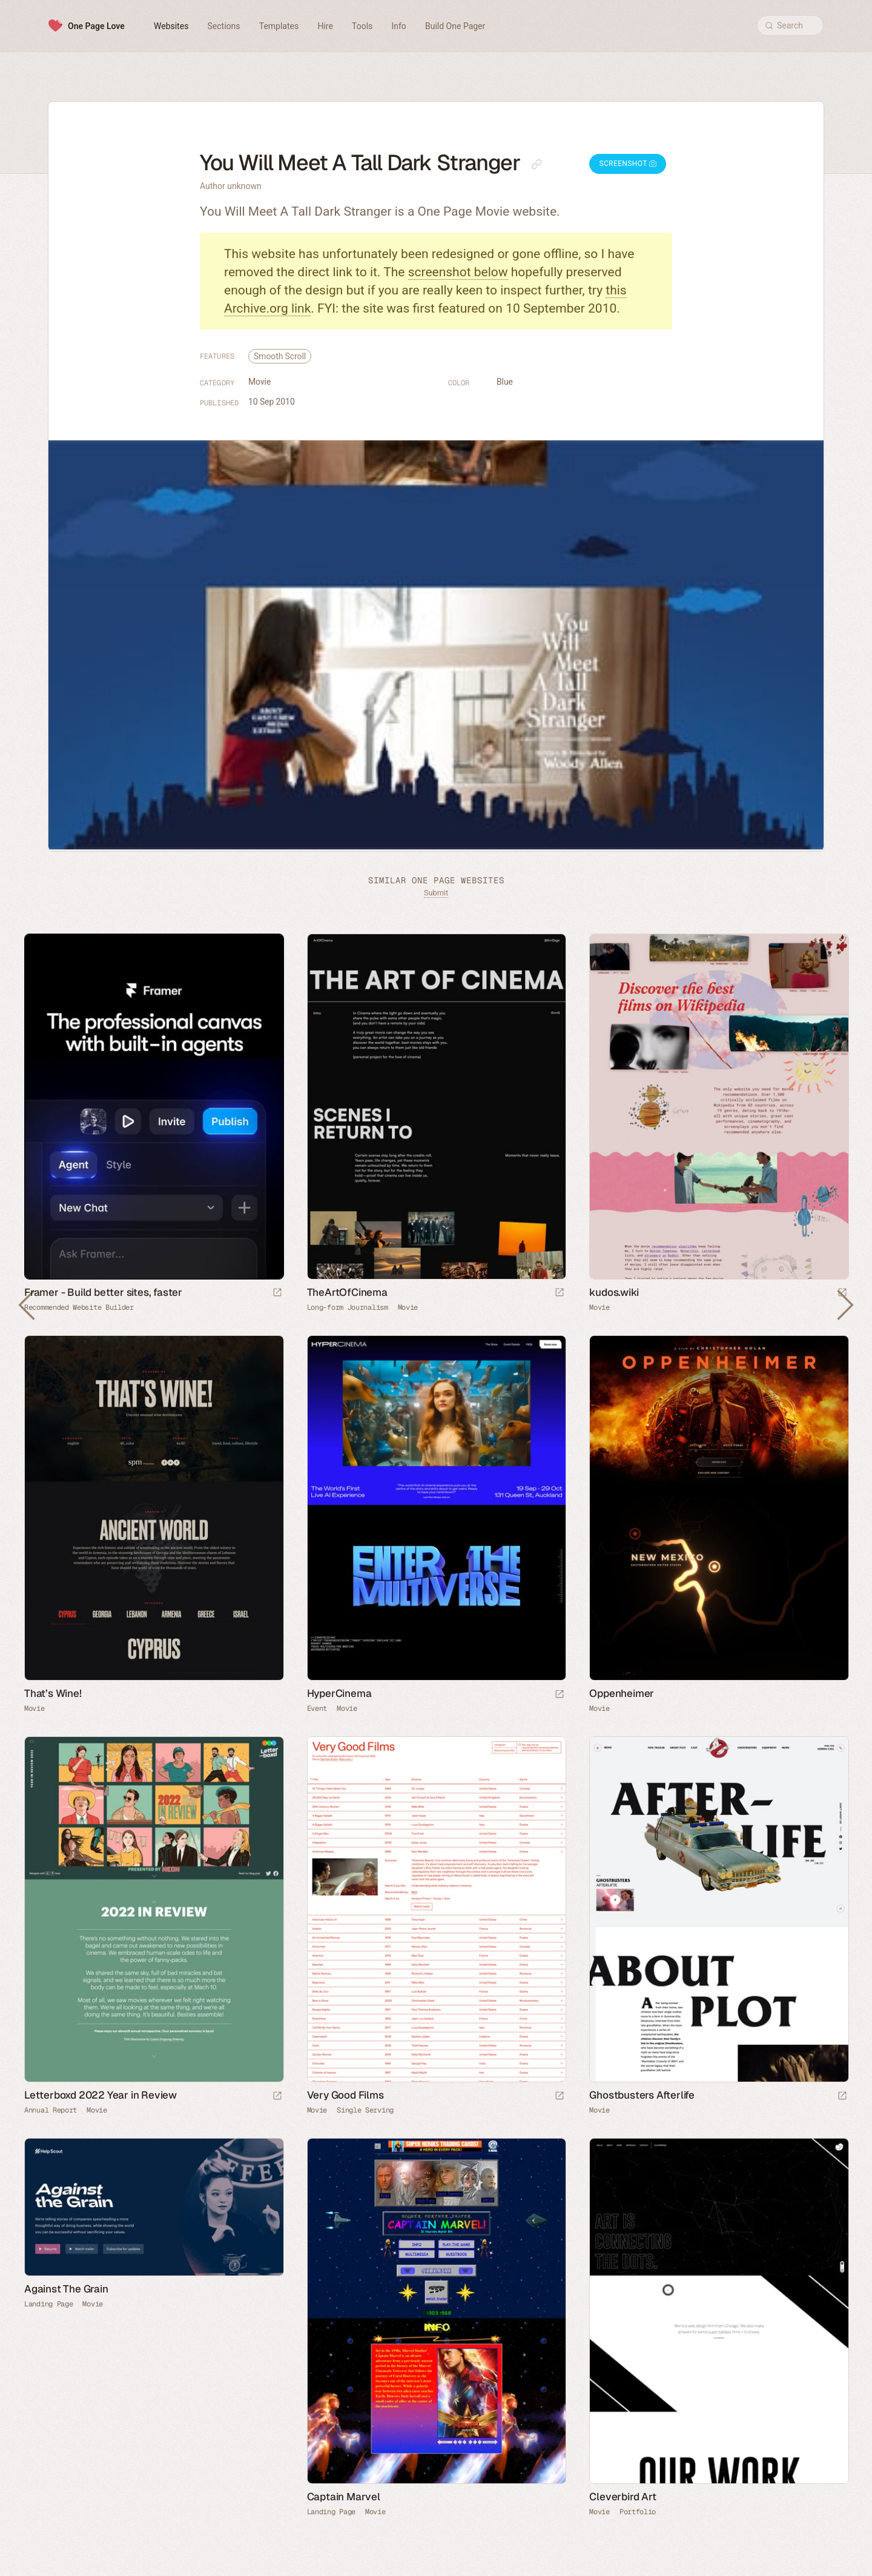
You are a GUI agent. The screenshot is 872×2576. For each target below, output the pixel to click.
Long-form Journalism (347, 1307)
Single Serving (365, 2110)
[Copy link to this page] (536, 164)
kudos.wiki (613, 1292)
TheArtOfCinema (347, 1292)
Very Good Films (345, 2095)
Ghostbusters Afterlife (642, 2095)
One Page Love (96, 26)
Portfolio (637, 2511)
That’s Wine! (53, 1693)
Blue (505, 382)
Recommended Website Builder (79, 1307)
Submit (436, 892)
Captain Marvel (343, 2496)
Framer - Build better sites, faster (103, 1292)
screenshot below (458, 272)
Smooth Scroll (280, 356)
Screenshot (627, 163)
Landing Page (48, 2304)
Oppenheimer (621, 1693)
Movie (259, 382)
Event (317, 1708)
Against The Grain (66, 2288)
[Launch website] (559, 1293)
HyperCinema (339, 1693)
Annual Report (50, 2110)
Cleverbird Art (622, 2496)
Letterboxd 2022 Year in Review (100, 2095)
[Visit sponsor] (277, 1293)
